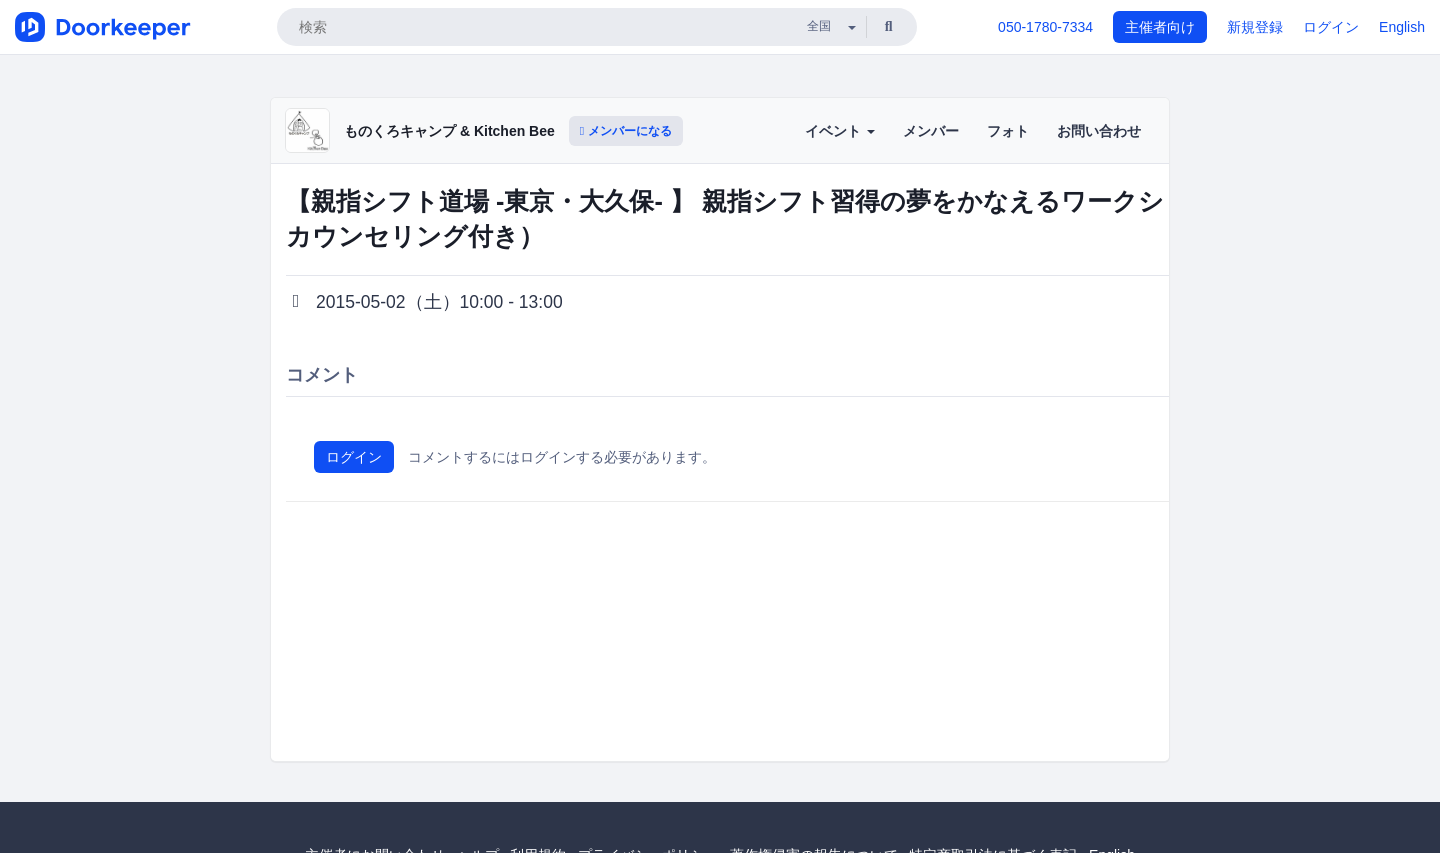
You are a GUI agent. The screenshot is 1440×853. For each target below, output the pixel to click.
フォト (1008, 131)
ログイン (1331, 27)
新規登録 (1255, 27)
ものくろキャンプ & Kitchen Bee (449, 131)
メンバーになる (626, 131)
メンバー (931, 131)
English (1402, 27)
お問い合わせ (1099, 131)
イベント (840, 131)
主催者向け (1160, 27)
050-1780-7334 (1045, 27)
